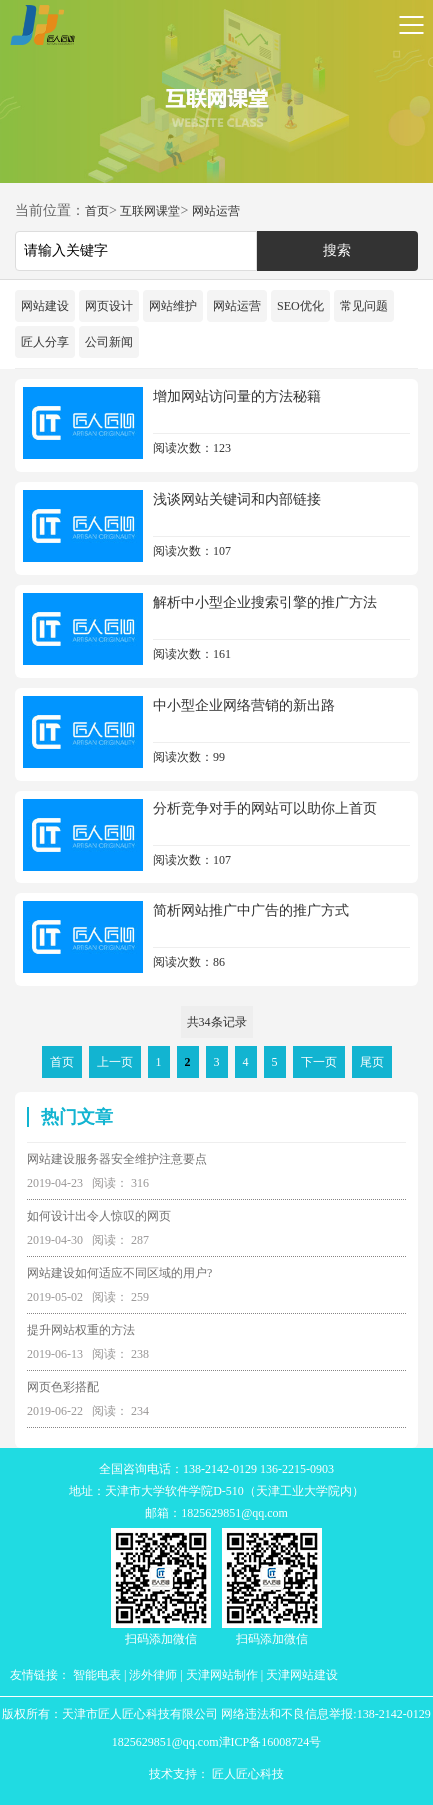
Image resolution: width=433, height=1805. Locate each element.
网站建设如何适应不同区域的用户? (119, 1273)
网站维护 (173, 306)
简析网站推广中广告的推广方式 (251, 910)
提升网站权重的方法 (81, 1330)
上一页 (115, 1062)
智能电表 (97, 1675)
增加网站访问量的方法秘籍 (237, 396)
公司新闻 (109, 342)
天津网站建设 (302, 1675)
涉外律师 (153, 1675)
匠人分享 (45, 342)
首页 (97, 211)
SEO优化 (300, 306)
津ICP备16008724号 (270, 1742)
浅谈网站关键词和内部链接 (237, 499)
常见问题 (364, 306)
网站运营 (216, 211)
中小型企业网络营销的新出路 (244, 705)
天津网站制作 (222, 1675)
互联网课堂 (150, 211)
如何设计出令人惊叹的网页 (99, 1216)
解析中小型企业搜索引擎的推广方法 (265, 602)
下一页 (319, 1062)
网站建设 (45, 306)
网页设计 (109, 306)
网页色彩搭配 (63, 1387)
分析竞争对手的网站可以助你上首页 (265, 808)
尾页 (372, 1062)
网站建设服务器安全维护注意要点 (117, 1159)
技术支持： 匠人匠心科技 (216, 1774)
